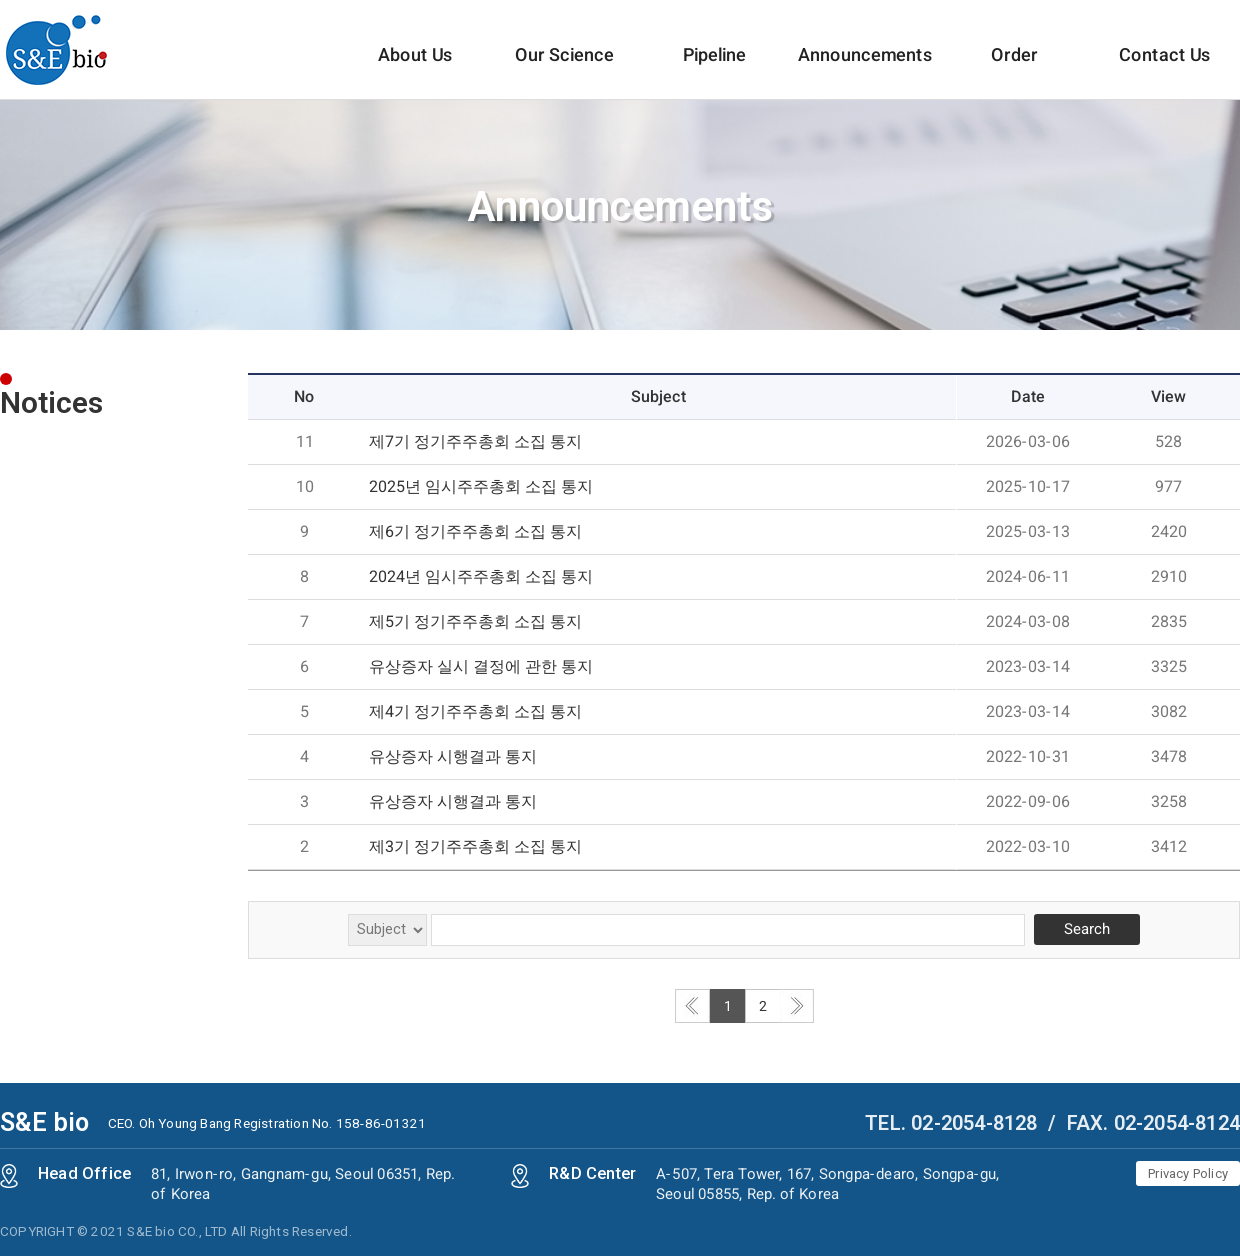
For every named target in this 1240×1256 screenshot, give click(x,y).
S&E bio (44, 1122)
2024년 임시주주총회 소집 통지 (481, 576)
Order (1014, 71)
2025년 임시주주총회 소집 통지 (481, 486)
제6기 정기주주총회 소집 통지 (475, 531)
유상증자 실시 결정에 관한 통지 (481, 666)
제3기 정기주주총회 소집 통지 (475, 846)
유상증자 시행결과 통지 (453, 756)
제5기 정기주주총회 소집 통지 (475, 621)
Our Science (564, 71)
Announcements (865, 71)
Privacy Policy (1188, 1173)
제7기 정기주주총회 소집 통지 (475, 441)
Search (1087, 929)
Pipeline (714, 71)
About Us (415, 71)
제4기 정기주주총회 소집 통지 (475, 711)
